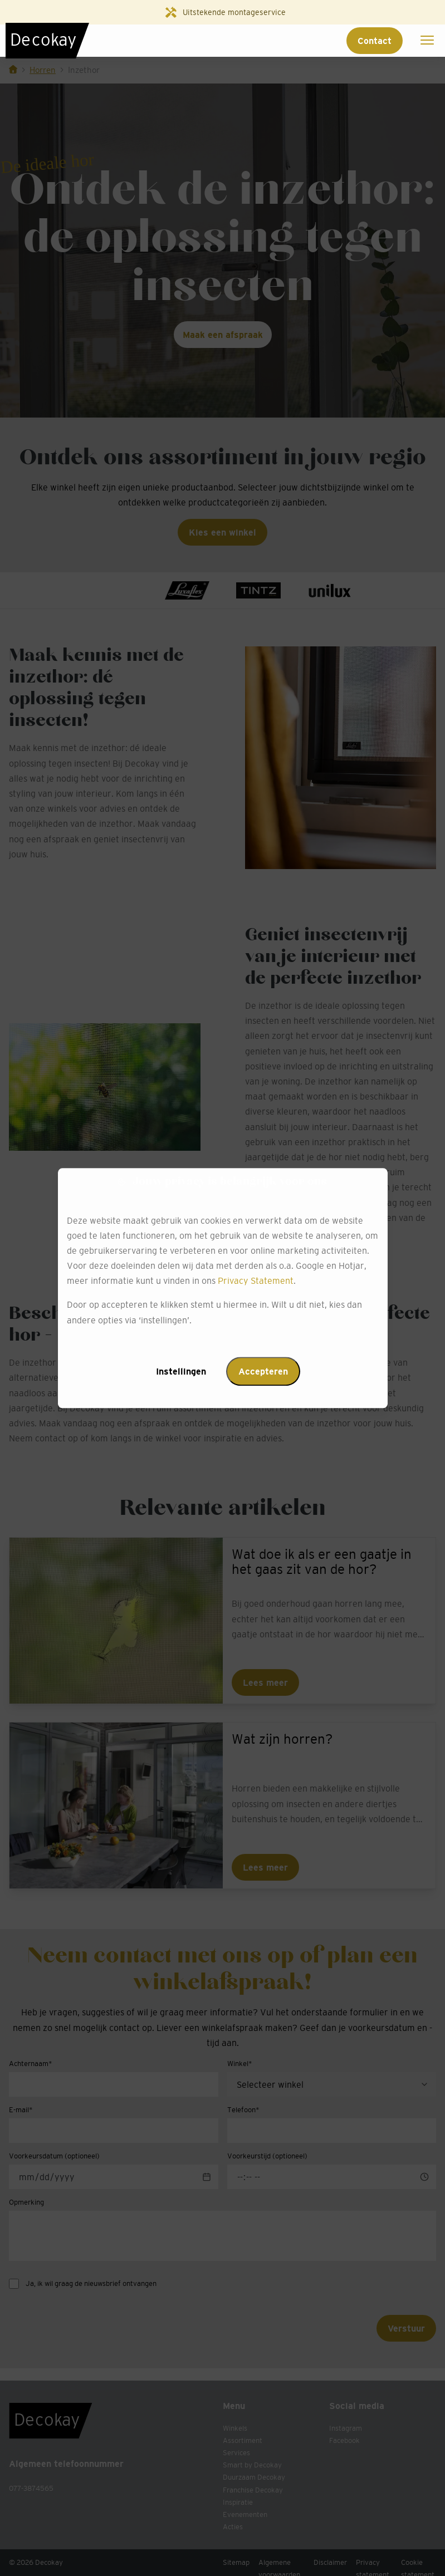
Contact (375, 41)
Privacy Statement (256, 1281)
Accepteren (263, 1371)
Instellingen (181, 1371)
